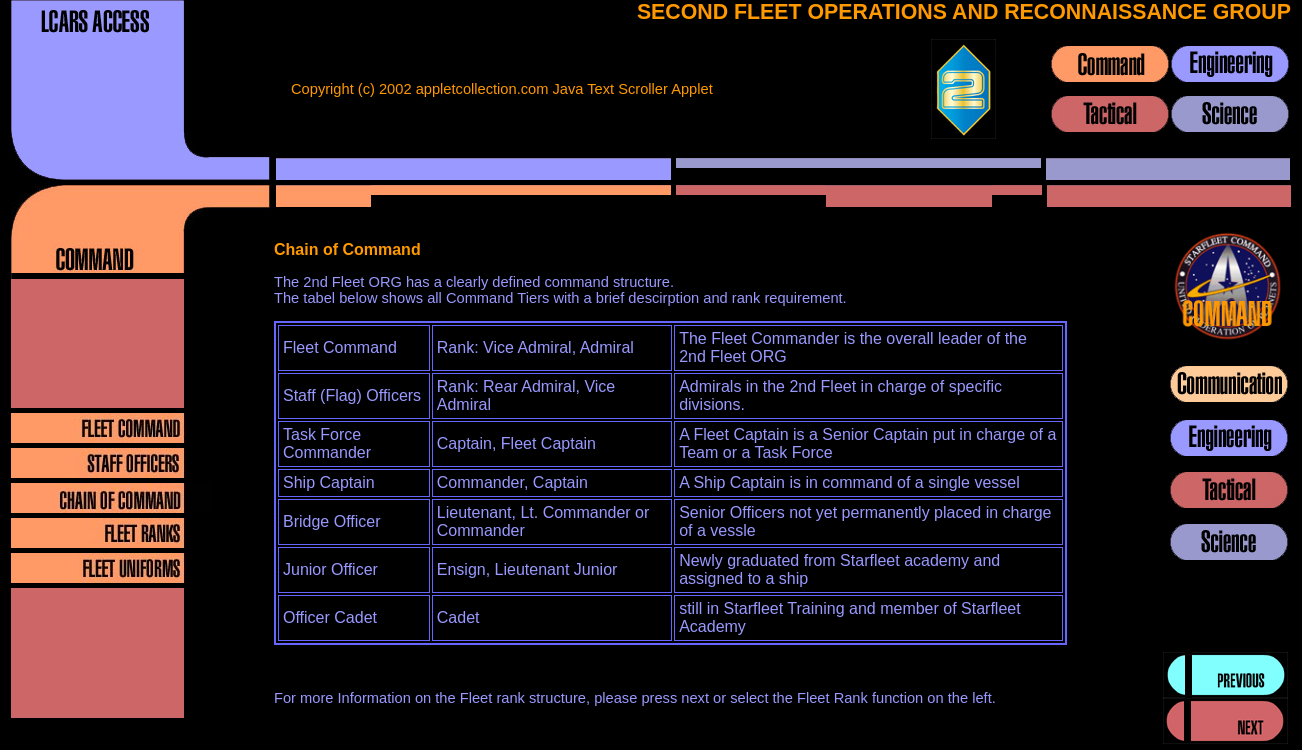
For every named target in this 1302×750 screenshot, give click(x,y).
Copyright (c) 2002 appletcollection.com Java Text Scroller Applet (502, 89)
